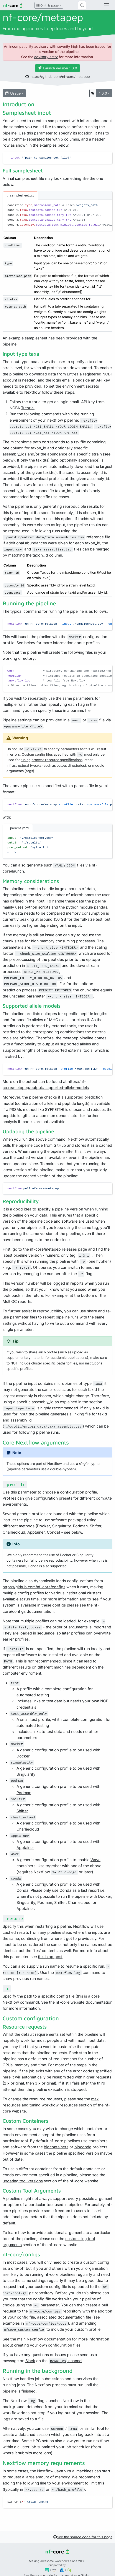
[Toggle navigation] (106, 5)
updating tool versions (23, 2181)
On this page (47, 5)
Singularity (25, 1774)
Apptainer (25, 1847)
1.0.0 (103, 93)
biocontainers (56, 2147)
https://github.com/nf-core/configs (34, 1587)
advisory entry (46, 57)
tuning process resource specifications (51, 760)
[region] (57, 215)
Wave (95, 1859)
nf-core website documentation (84, 2002)
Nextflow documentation (49, 2339)
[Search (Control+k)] (82, 5)
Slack (30, 2360)
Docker (23, 1756)
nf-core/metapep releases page (58, 1249)
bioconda (82, 2147)
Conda (22, 1890)
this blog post (50, 1956)
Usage (13, 93)
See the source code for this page (82, 2537)
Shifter (22, 1811)
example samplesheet (27, 338)
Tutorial (27, 408)
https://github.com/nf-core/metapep (57, 76)
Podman (23, 1792)
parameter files (23, 1317)
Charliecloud (27, 1829)
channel (65, 2360)
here (7, 2077)
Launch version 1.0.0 (57, 68)
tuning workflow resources (54, 2105)
